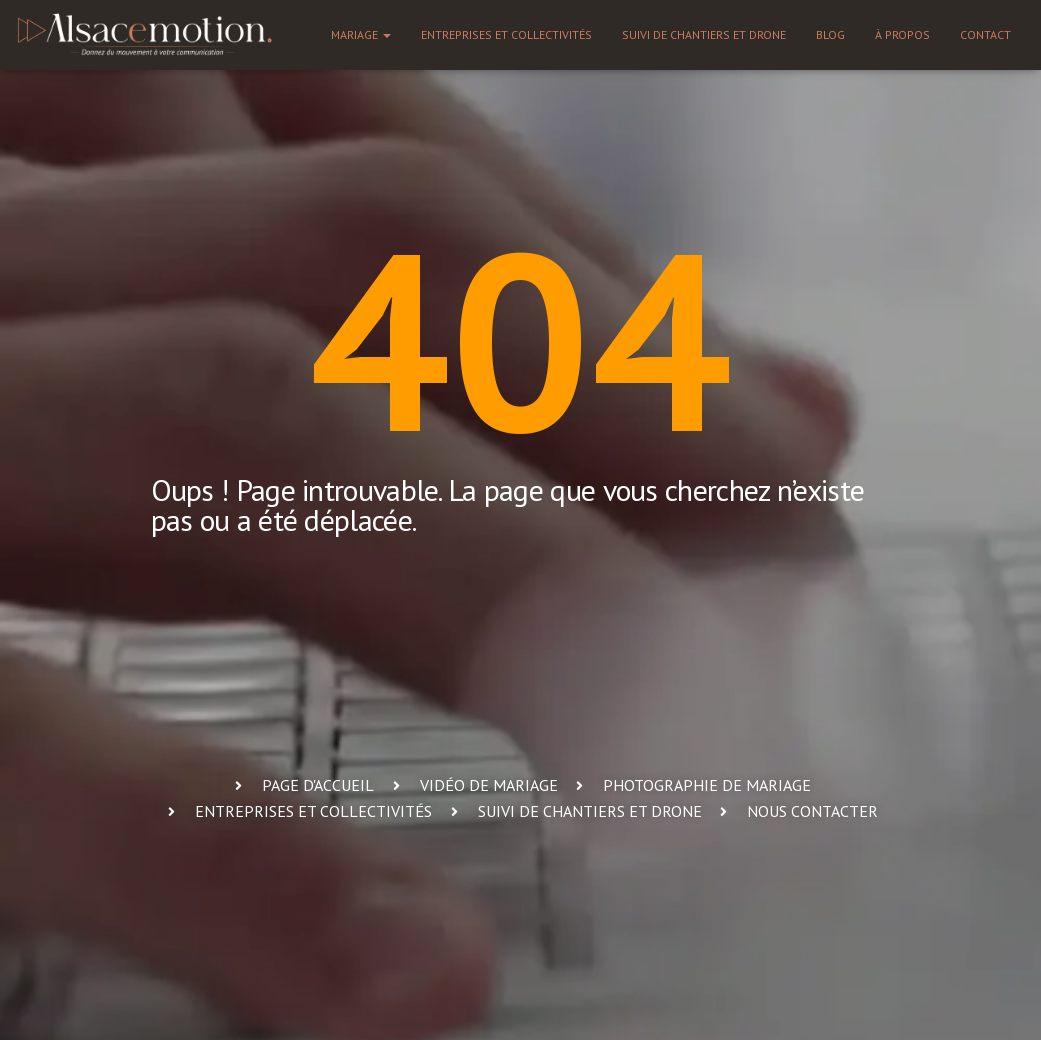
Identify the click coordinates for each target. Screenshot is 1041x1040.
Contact (985, 34)
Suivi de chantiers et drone (704, 34)
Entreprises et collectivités (506, 34)
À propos (902, 34)
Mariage (361, 34)
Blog (830, 34)
